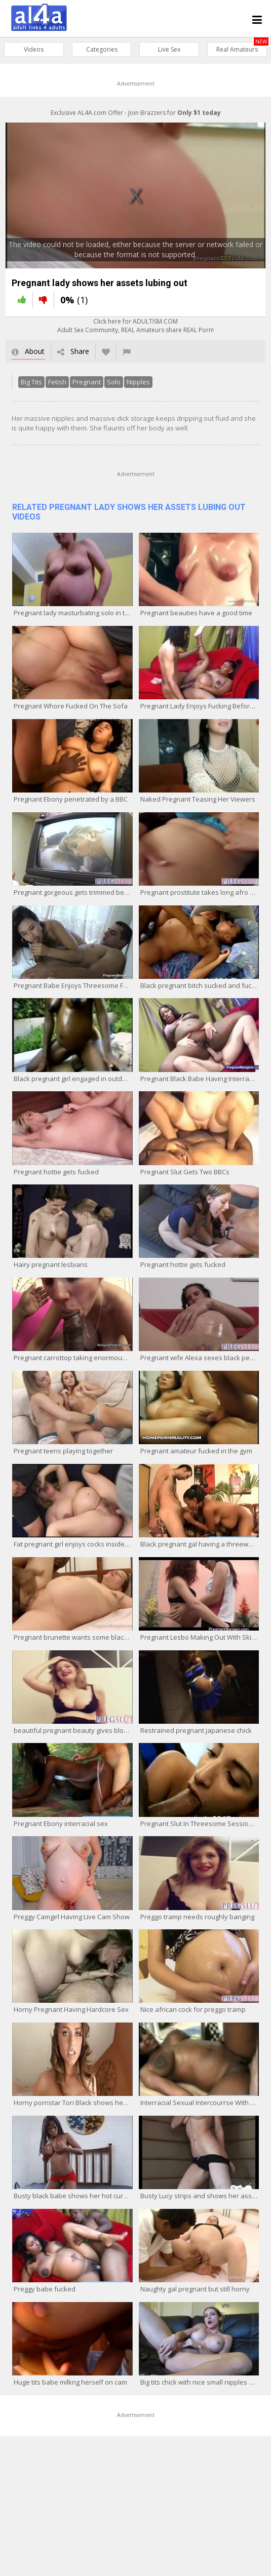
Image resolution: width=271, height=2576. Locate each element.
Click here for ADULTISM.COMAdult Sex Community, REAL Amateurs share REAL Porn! (135, 331)
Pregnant (81, 388)
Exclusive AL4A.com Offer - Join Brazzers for (136, 112)
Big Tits (25, 388)
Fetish (52, 388)
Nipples (132, 388)
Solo (108, 388)
